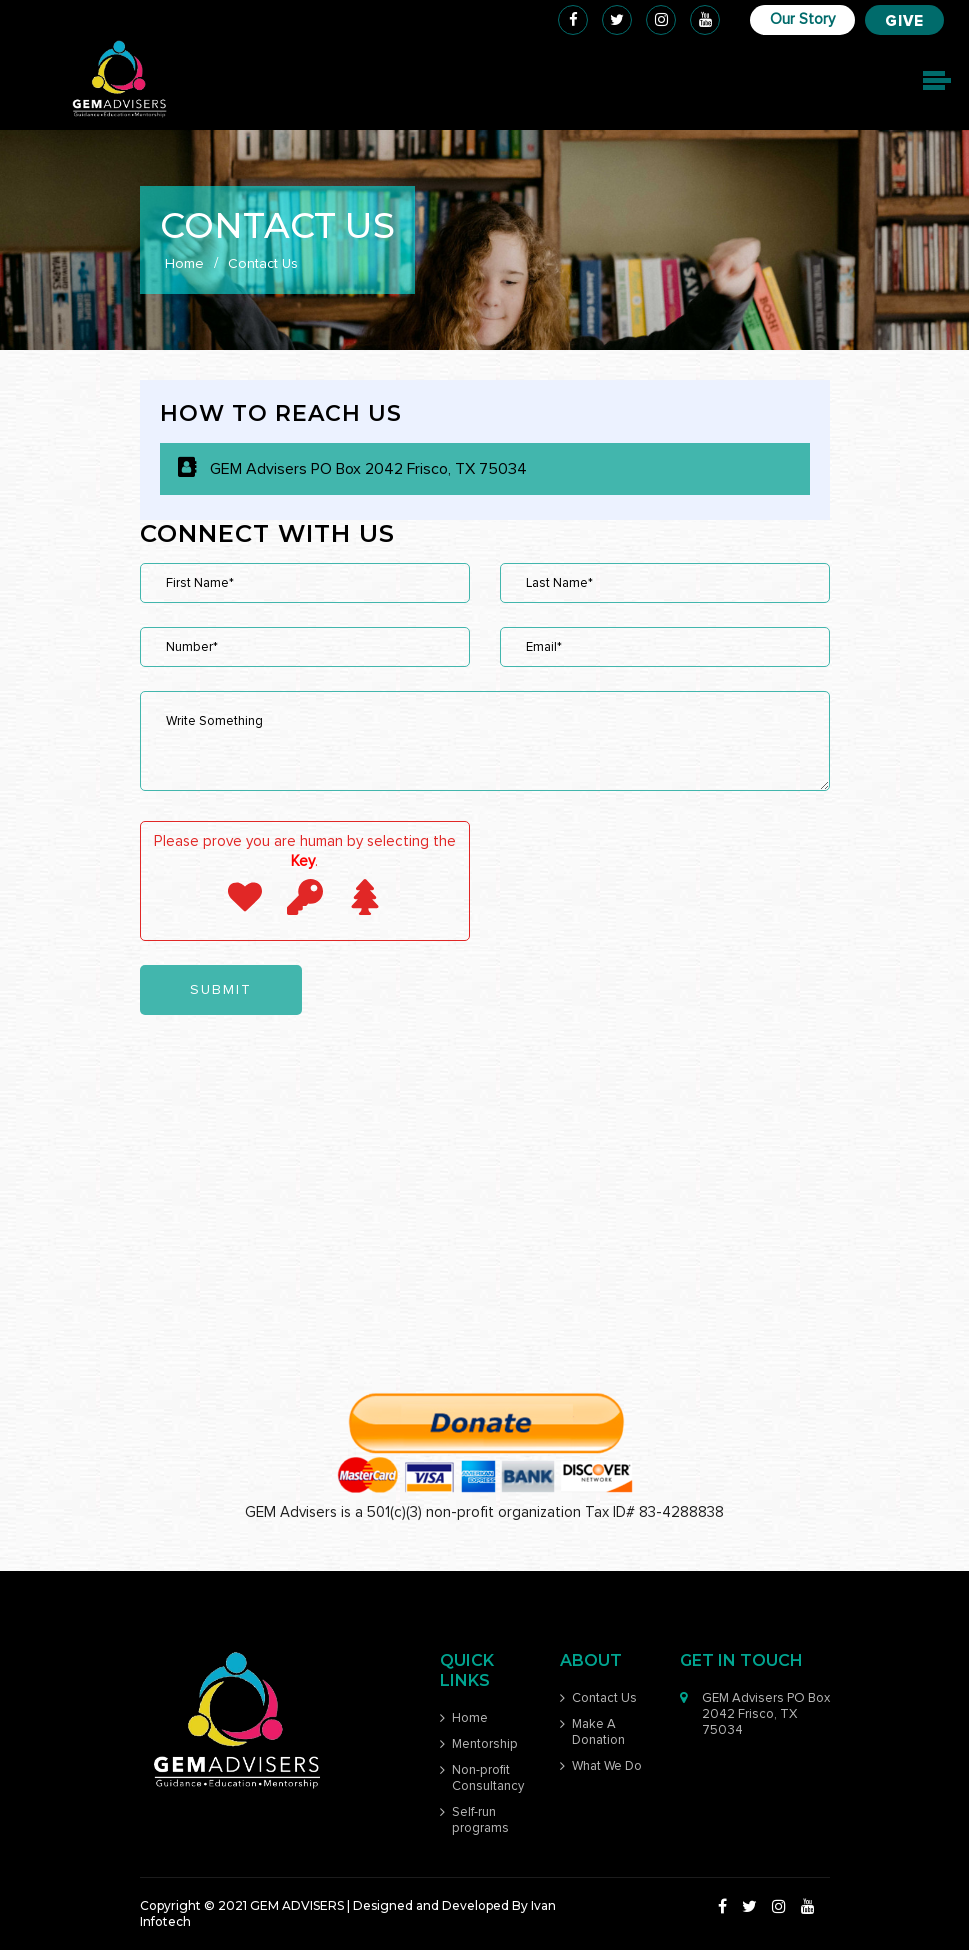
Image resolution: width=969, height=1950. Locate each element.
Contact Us (604, 1698)
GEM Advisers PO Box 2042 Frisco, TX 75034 (368, 469)
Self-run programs (480, 1820)
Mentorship (485, 1744)
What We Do (607, 1766)
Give (904, 21)
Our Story (802, 19)
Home (184, 264)
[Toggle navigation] (934, 80)
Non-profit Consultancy (488, 1778)
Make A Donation (598, 1732)
